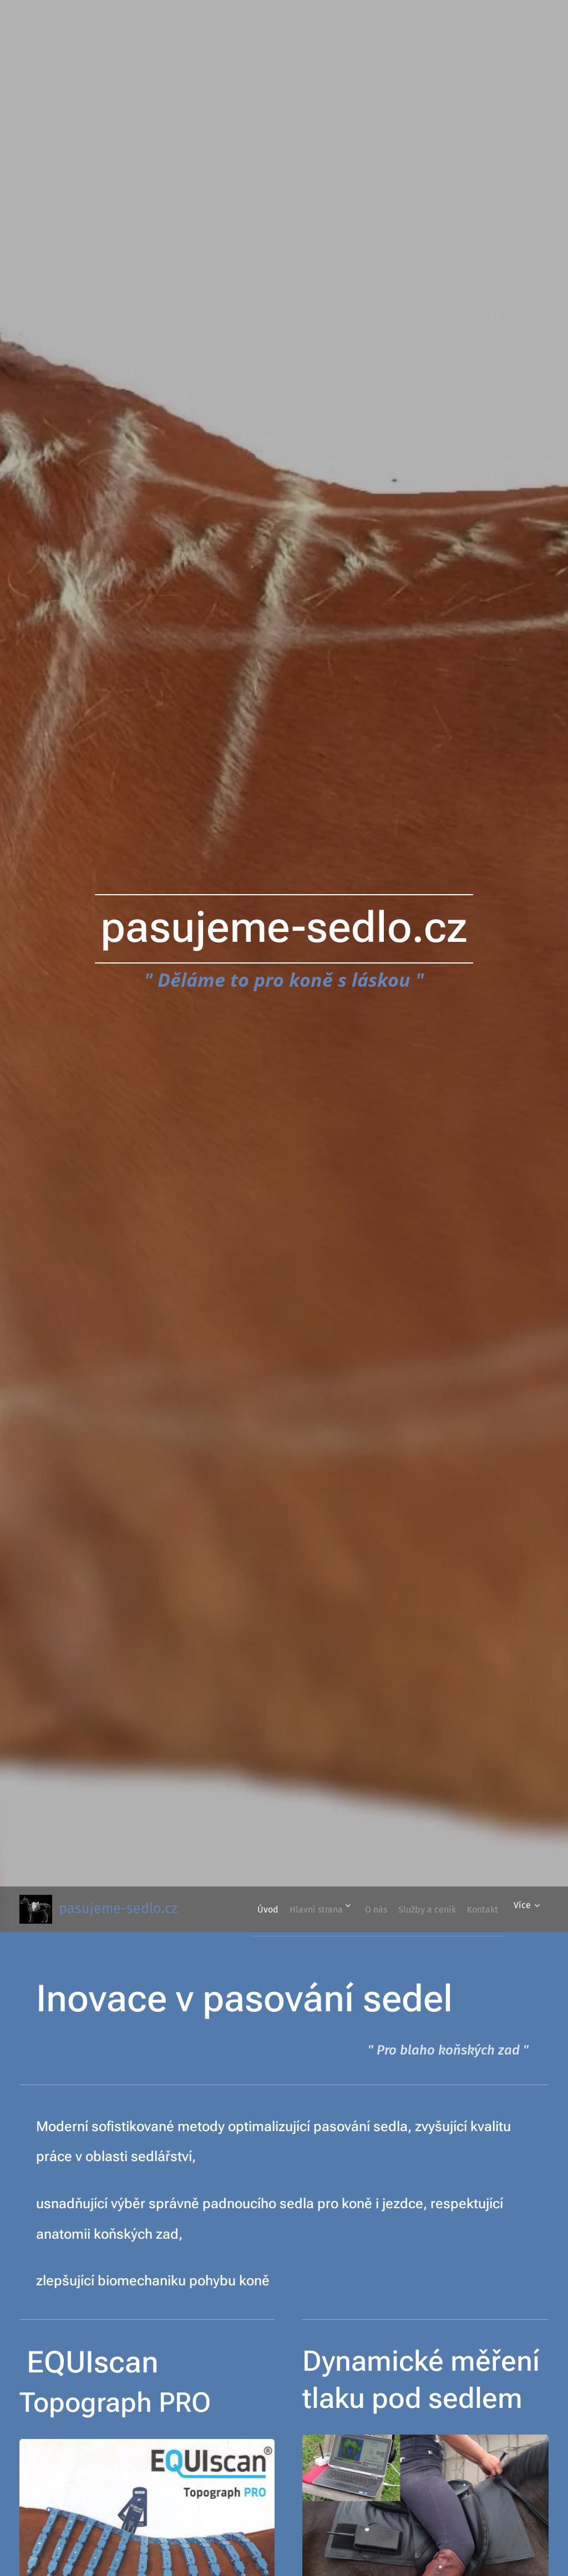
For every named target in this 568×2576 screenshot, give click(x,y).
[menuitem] (282, 1909)
